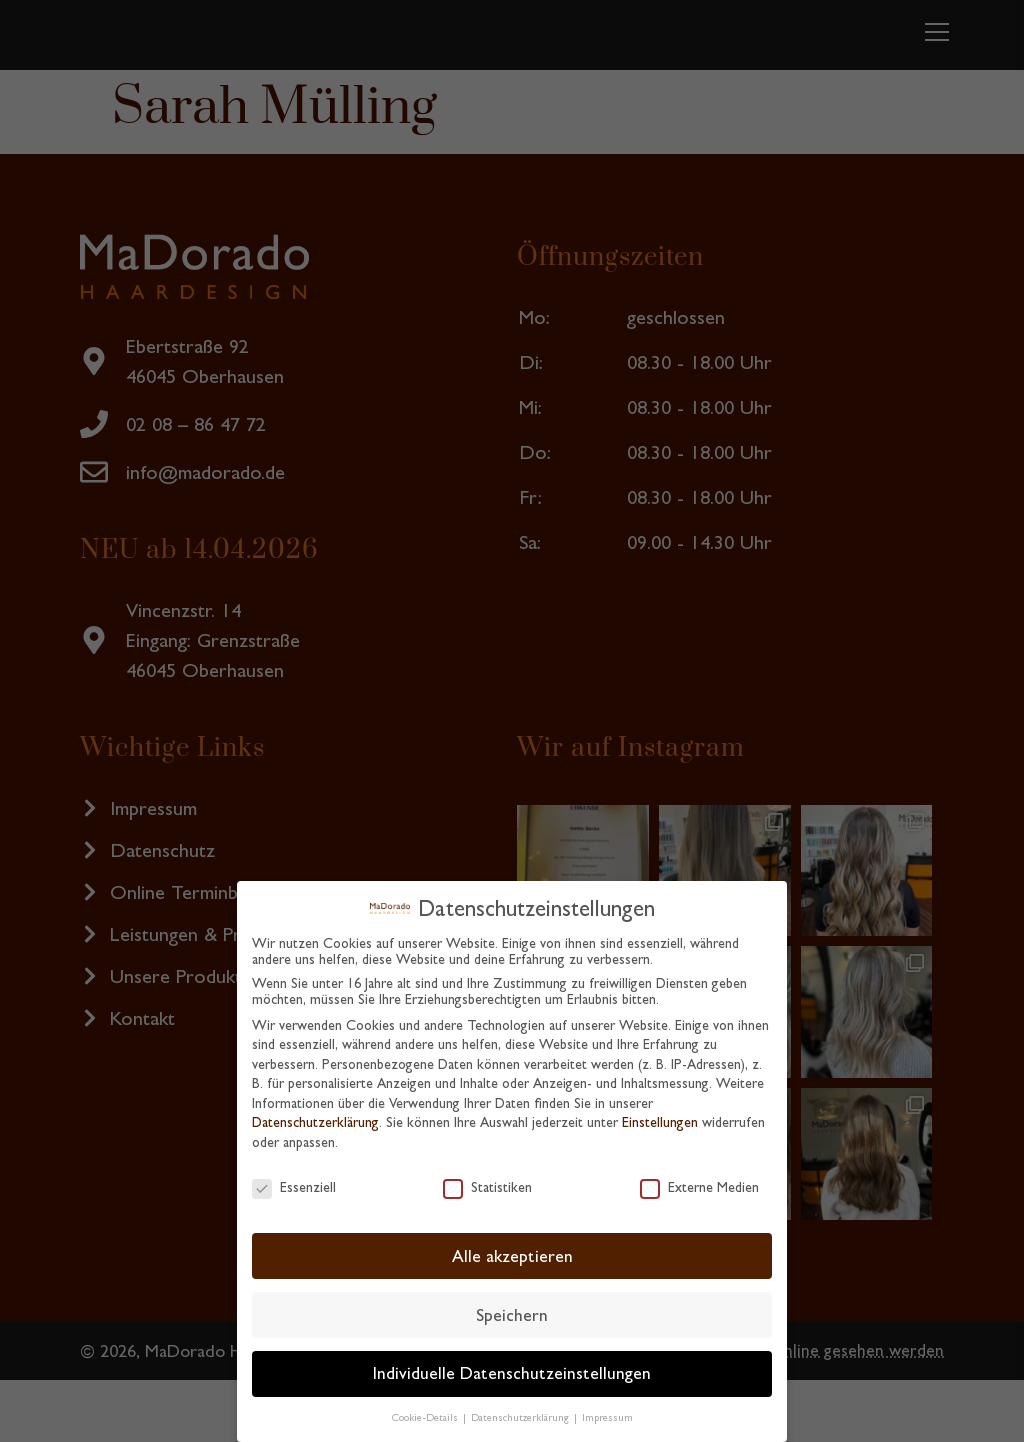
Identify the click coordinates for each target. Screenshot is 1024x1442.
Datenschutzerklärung (315, 1122)
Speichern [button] (512, 1315)
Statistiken (487, 1187)
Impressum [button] (607, 1417)
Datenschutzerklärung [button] (521, 1417)
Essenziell (294, 1187)
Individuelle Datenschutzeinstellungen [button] (512, 1373)
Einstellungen (660, 1122)
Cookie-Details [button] (426, 1417)
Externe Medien (699, 1187)
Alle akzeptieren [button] (512, 1256)
